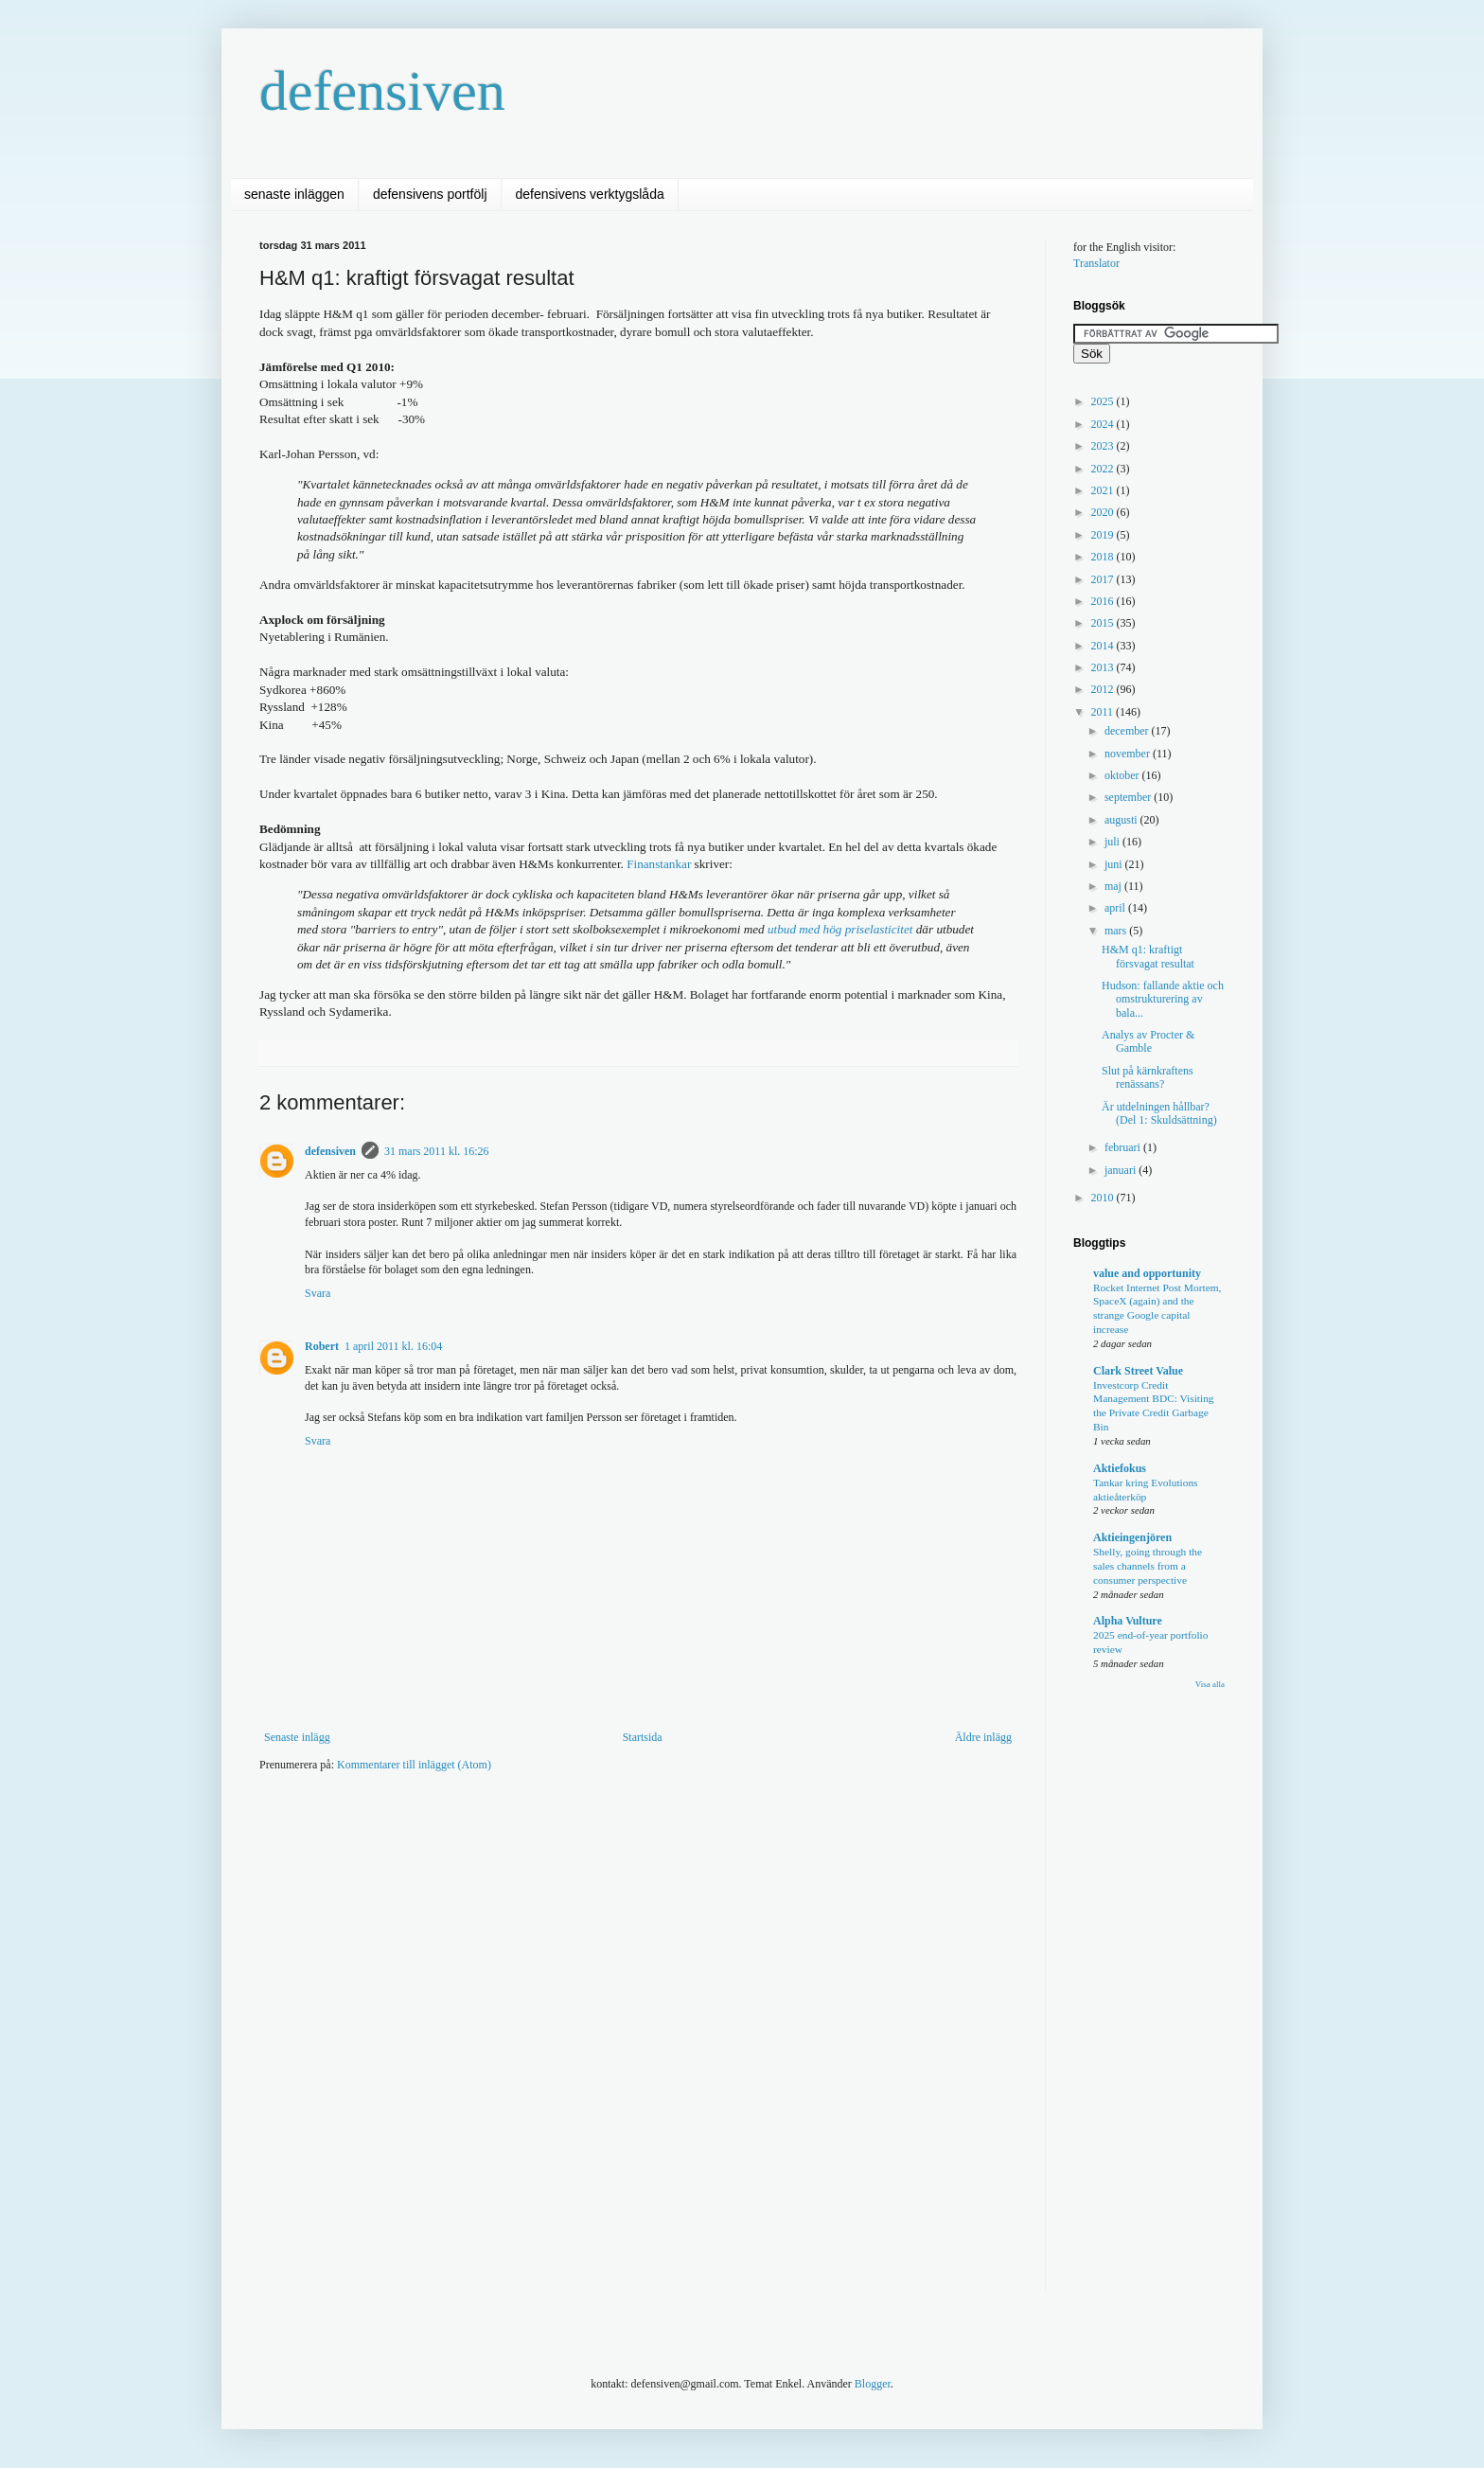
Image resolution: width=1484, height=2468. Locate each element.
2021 (1104, 490)
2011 (1104, 712)
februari (1123, 1147)
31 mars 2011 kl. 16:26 (436, 1151)
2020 (1104, 512)
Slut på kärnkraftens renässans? (1147, 1077)
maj (1114, 886)
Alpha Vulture (1127, 1620)
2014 (1104, 645)
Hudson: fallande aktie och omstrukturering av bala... (1163, 999)
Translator (1096, 263)
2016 (1104, 601)
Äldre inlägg (983, 1737)
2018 (1104, 556)
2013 (1104, 667)
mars (1116, 930)
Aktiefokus (1119, 1468)
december (1128, 730)
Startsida (642, 1737)
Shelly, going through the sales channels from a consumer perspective (1147, 1566)
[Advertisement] (603, 1843)
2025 (1104, 401)
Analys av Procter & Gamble (1148, 1041)
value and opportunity (1147, 1273)
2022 (1104, 468)
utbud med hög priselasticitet (840, 929)
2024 (1104, 424)
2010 (1104, 1197)
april (1116, 907)
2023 (1104, 446)
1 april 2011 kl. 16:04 (393, 1346)
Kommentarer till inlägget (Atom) (414, 1764)
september (1129, 797)
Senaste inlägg (297, 1737)
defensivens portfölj (430, 194)
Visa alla (1210, 1684)
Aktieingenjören (1132, 1537)
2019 (1104, 535)
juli (1113, 841)
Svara (317, 1293)
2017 (1104, 579)
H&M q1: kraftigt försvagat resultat (1148, 956)
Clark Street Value (1138, 1370)
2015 (1104, 623)
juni (1114, 864)
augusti (1122, 819)
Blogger (873, 2383)
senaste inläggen (294, 194)
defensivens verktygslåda (590, 194)
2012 (1104, 689)
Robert (322, 1346)
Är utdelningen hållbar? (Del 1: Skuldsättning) (1159, 1113)
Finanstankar (659, 864)
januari (1121, 1170)
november (1128, 753)
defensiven (382, 91)
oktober (1123, 775)
